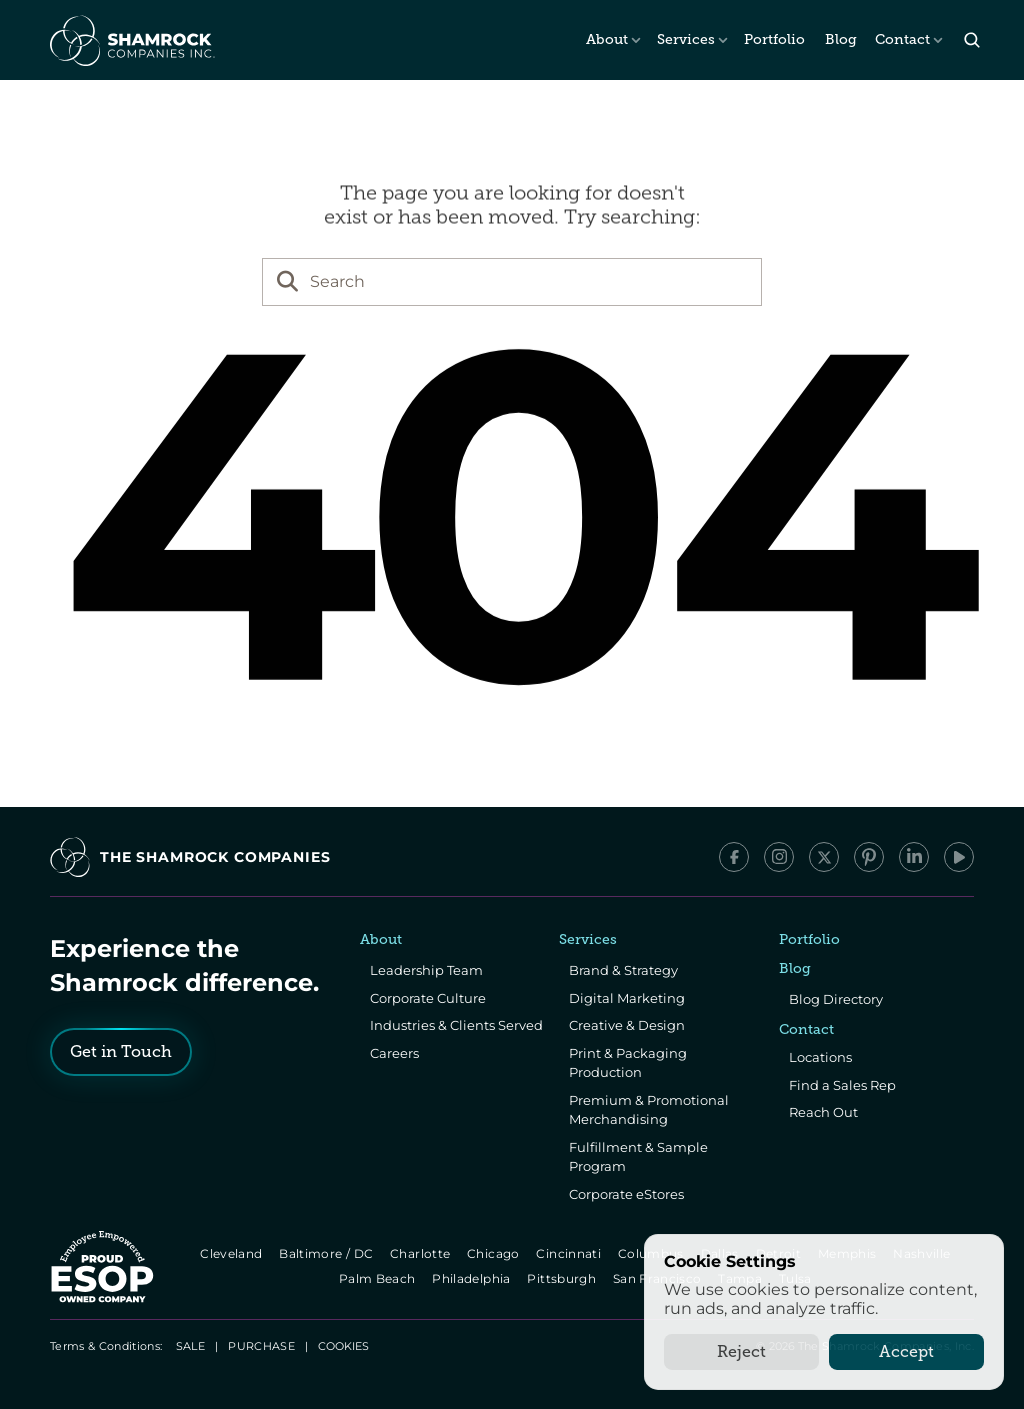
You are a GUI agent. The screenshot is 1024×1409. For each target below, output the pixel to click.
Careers (394, 1053)
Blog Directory (836, 999)
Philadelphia (473, 1278)
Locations (820, 1057)
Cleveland (232, 1253)
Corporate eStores (626, 1194)
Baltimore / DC (327, 1253)
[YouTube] (959, 857)
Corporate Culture (428, 998)
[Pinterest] (869, 857)
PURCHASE (261, 1346)
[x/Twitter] (824, 857)
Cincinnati (570, 1253)
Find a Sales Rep (842, 1085)
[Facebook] (734, 857)
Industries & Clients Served (456, 1025)
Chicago (494, 1253)
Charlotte (421, 1253)
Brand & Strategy (623, 970)
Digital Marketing (627, 998)
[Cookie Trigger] (343, 1346)
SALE (190, 1346)
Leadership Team (426, 970)
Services (686, 39)
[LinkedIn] (914, 857)
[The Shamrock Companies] (131, 40)
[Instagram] (779, 857)
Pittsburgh (563, 1278)
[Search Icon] (971, 40)
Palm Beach (378, 1278)
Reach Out (823, 1112)
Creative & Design (627, 1025)
